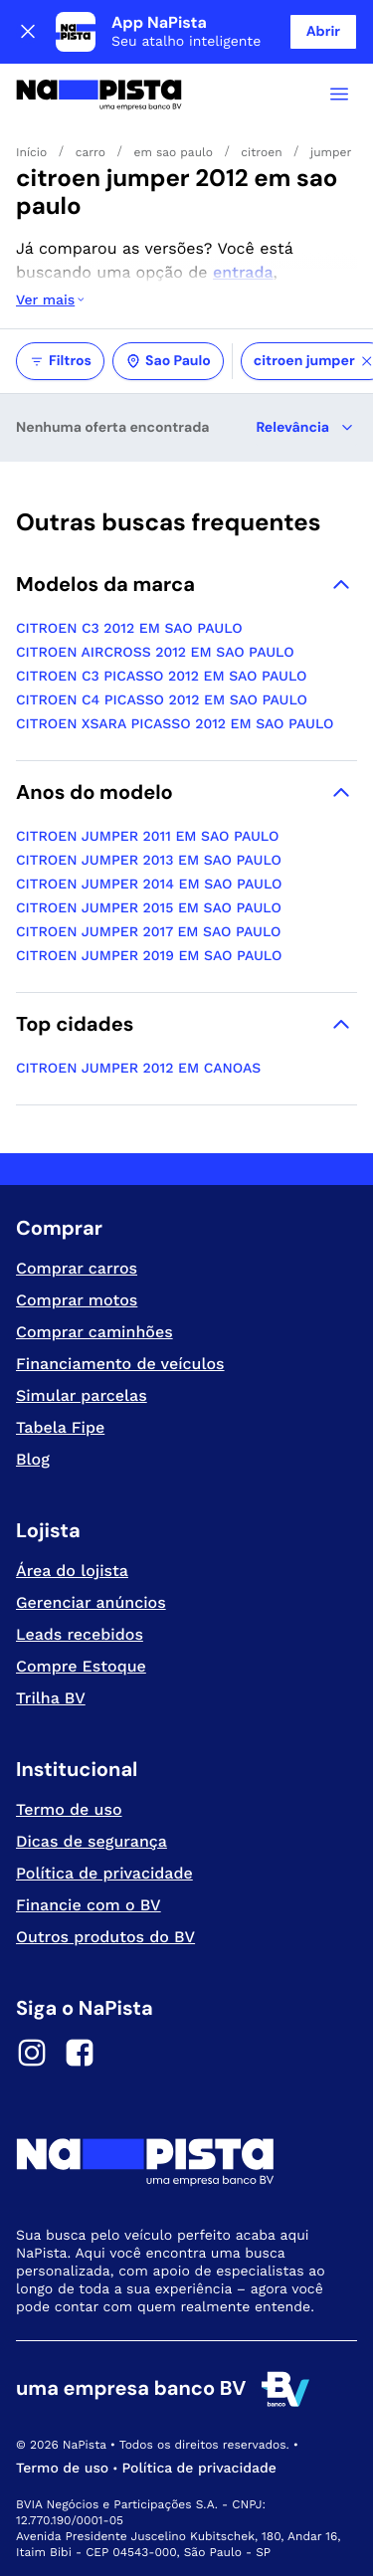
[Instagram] (32, 2056)
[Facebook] (79, 2056)
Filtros (60, 361)
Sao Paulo (168, 361)
